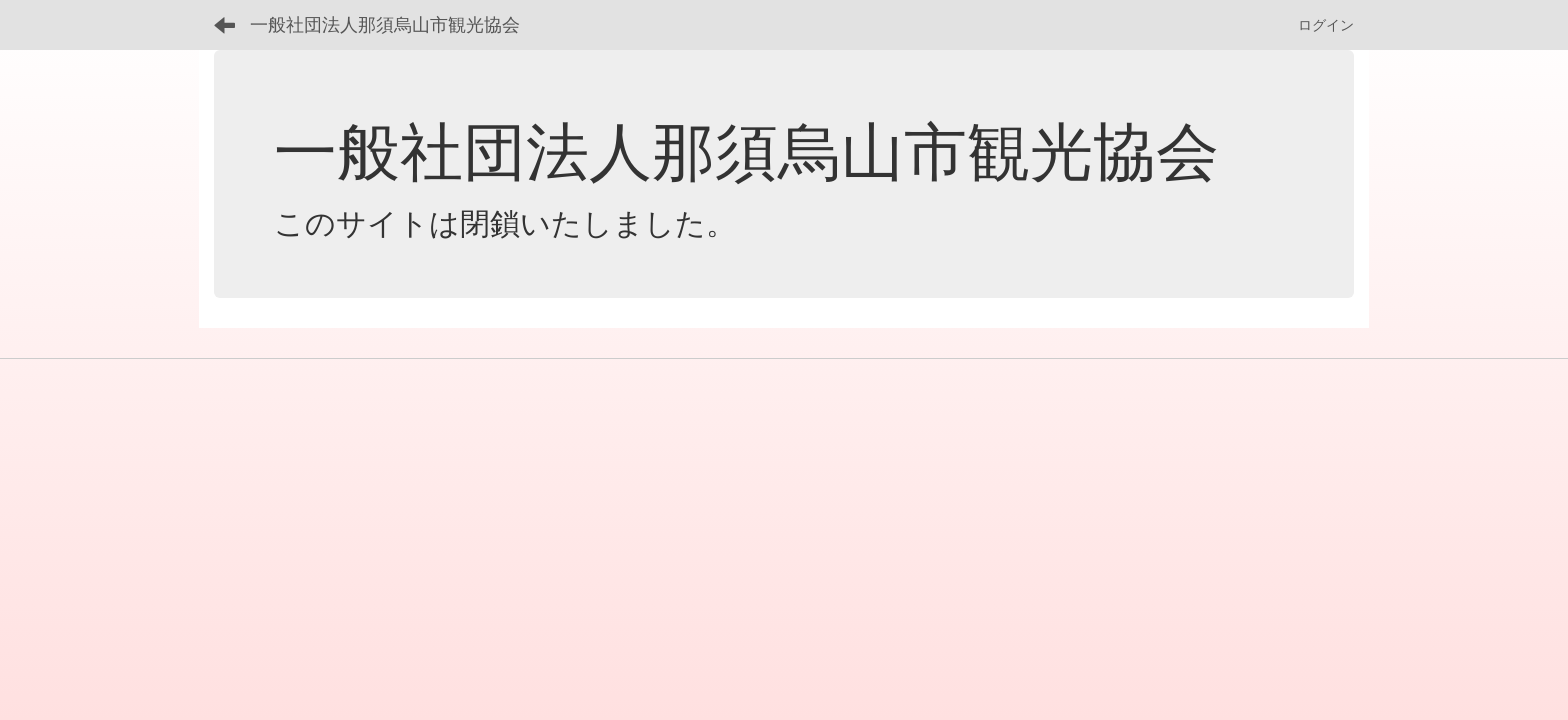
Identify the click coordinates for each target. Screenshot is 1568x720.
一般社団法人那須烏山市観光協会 (385, 25)
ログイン (1326, 25)
